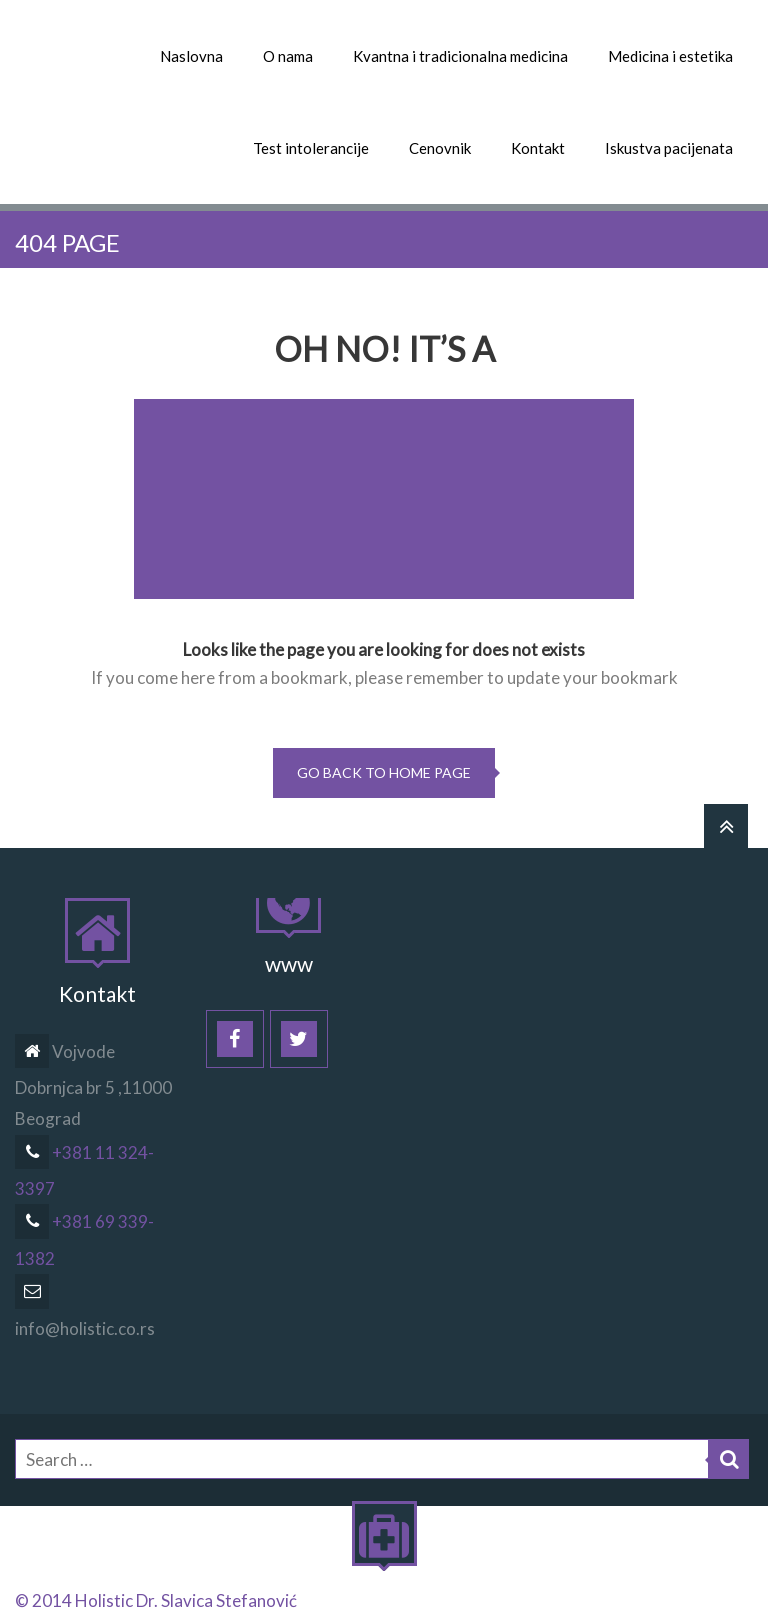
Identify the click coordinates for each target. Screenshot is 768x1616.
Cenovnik (440, 148)
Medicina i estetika (670, 56)
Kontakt (538, 148)
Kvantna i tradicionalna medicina (460, 56)
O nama (288, 56)
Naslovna (191, 56)
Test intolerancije (311, 148)
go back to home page (384, 772)
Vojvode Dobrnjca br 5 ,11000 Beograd (93, 1085)
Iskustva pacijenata (669, 148)
